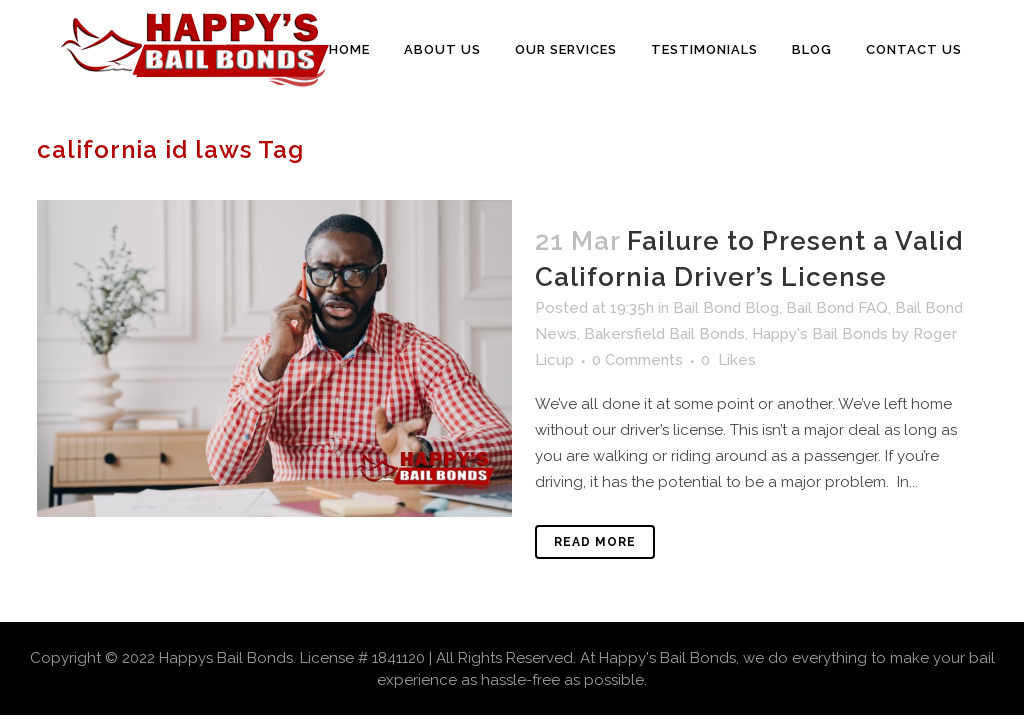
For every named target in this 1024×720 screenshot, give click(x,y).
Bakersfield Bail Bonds (664, 334)
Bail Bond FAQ (837, 308)
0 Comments (637, 360)
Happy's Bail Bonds (820, 334)
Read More (595, 542)
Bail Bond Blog (726, 308)
